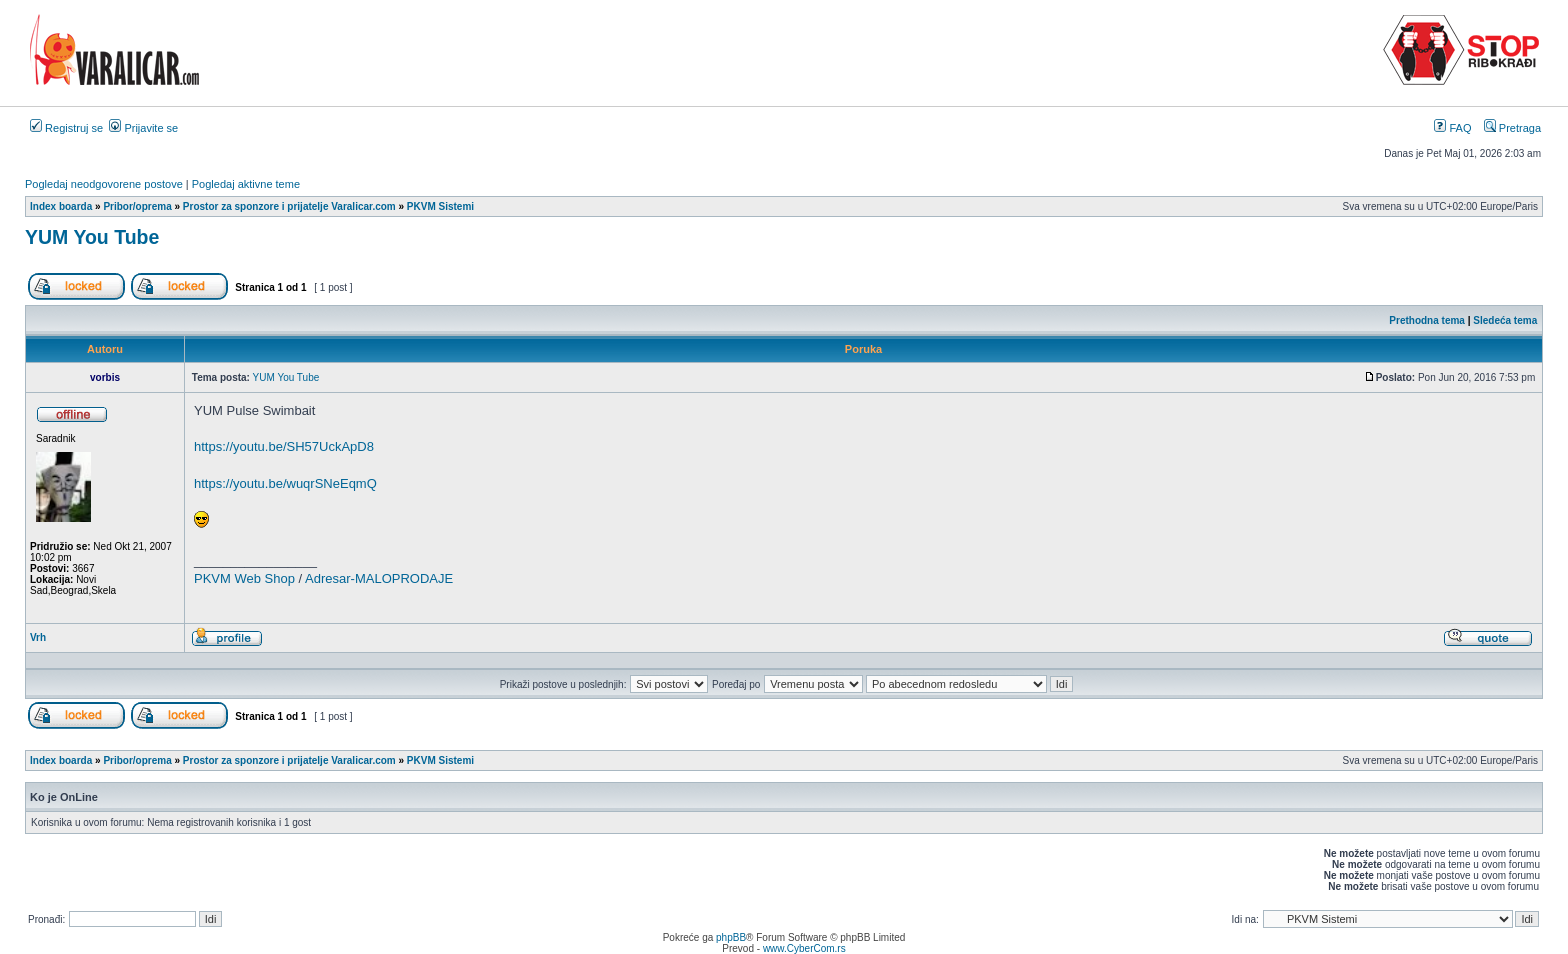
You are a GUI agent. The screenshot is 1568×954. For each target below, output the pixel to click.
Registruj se (66, 128)
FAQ (1452, 128)
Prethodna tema (1427, 320)
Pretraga (1512, 128)
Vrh (38, 637)
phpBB (731, 937)
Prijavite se (143, 128)
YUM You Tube (92, 237)
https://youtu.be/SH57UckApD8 (284, 446)
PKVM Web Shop (244, 578)
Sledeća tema (1505, 320)
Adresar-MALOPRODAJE (379, 578)
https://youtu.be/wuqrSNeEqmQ (285, 483)
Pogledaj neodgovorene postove (104, 184)
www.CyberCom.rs (804, 948)
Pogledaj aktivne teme (246, 184)
